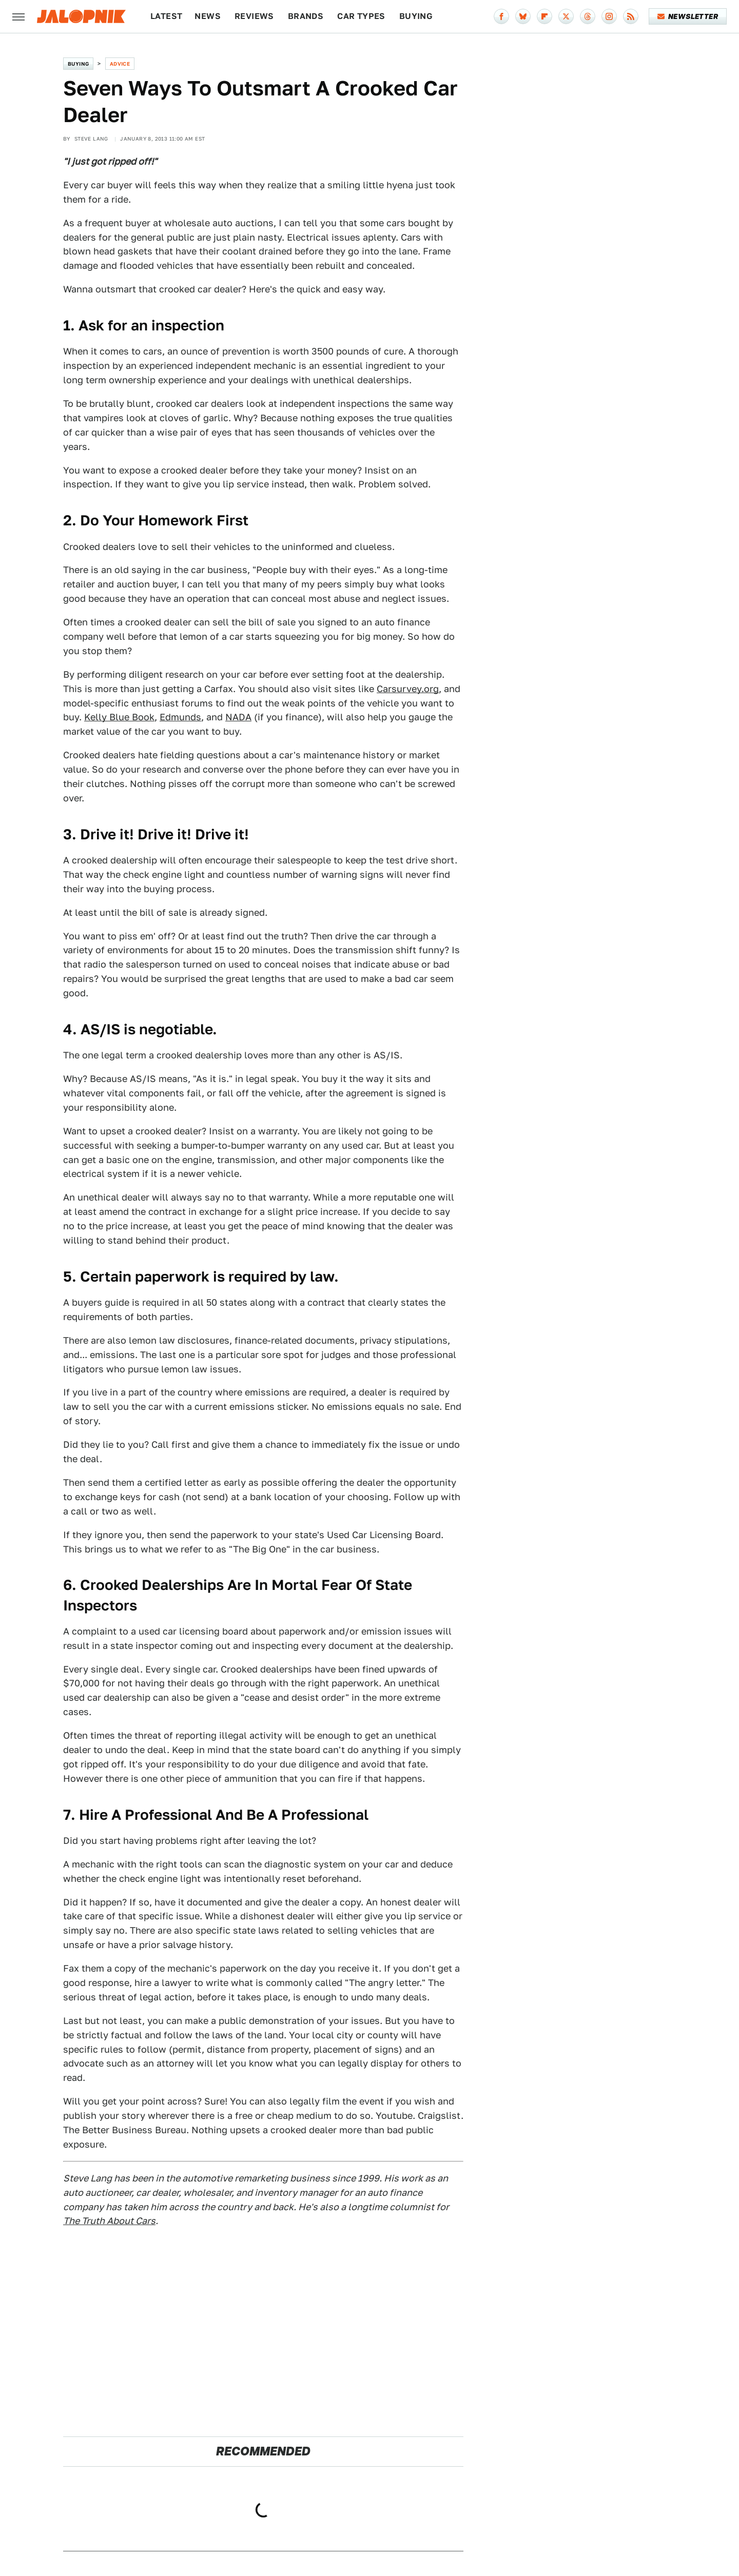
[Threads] (587, 16)
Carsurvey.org (408, 688)
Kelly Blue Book (119, 717)
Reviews (254, 16)
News (208, 16)
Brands (305, 16)
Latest (166, 16)
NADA (238, 717)
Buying (416, 16)
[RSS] (630, 16)
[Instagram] (609, 16)
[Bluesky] (523, 16)
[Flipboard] (544, 16)
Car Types (361, 16)
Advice (120, 64)
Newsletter (687, 16)
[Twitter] (566, 16)
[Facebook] (501, 16)
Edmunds (180, 717)
